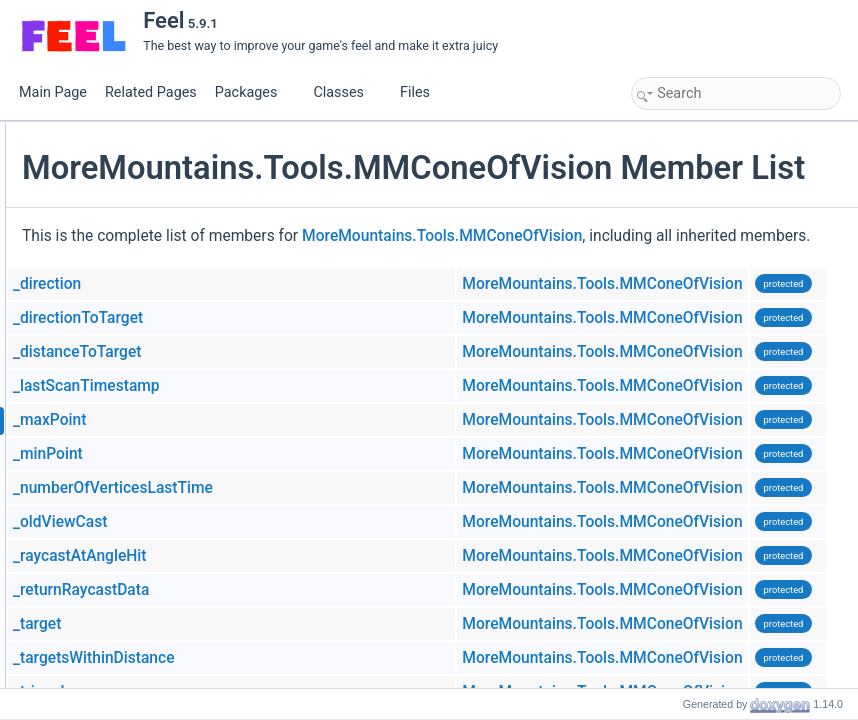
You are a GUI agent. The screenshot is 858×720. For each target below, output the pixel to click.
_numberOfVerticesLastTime (351, 553)
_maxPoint (287, 485)
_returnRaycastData (319, 655)
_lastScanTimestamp (324, 451)
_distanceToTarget (315, 417)
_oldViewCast (298, 587)
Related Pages (151, 92)
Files (422, 92)
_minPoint (286, 519)
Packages (254, 92)
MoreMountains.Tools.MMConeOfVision (680, 274)
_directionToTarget (316, 383)
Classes (346, 92)
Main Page (53, 92)
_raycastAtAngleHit (318, 621)
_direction (285, 349)
